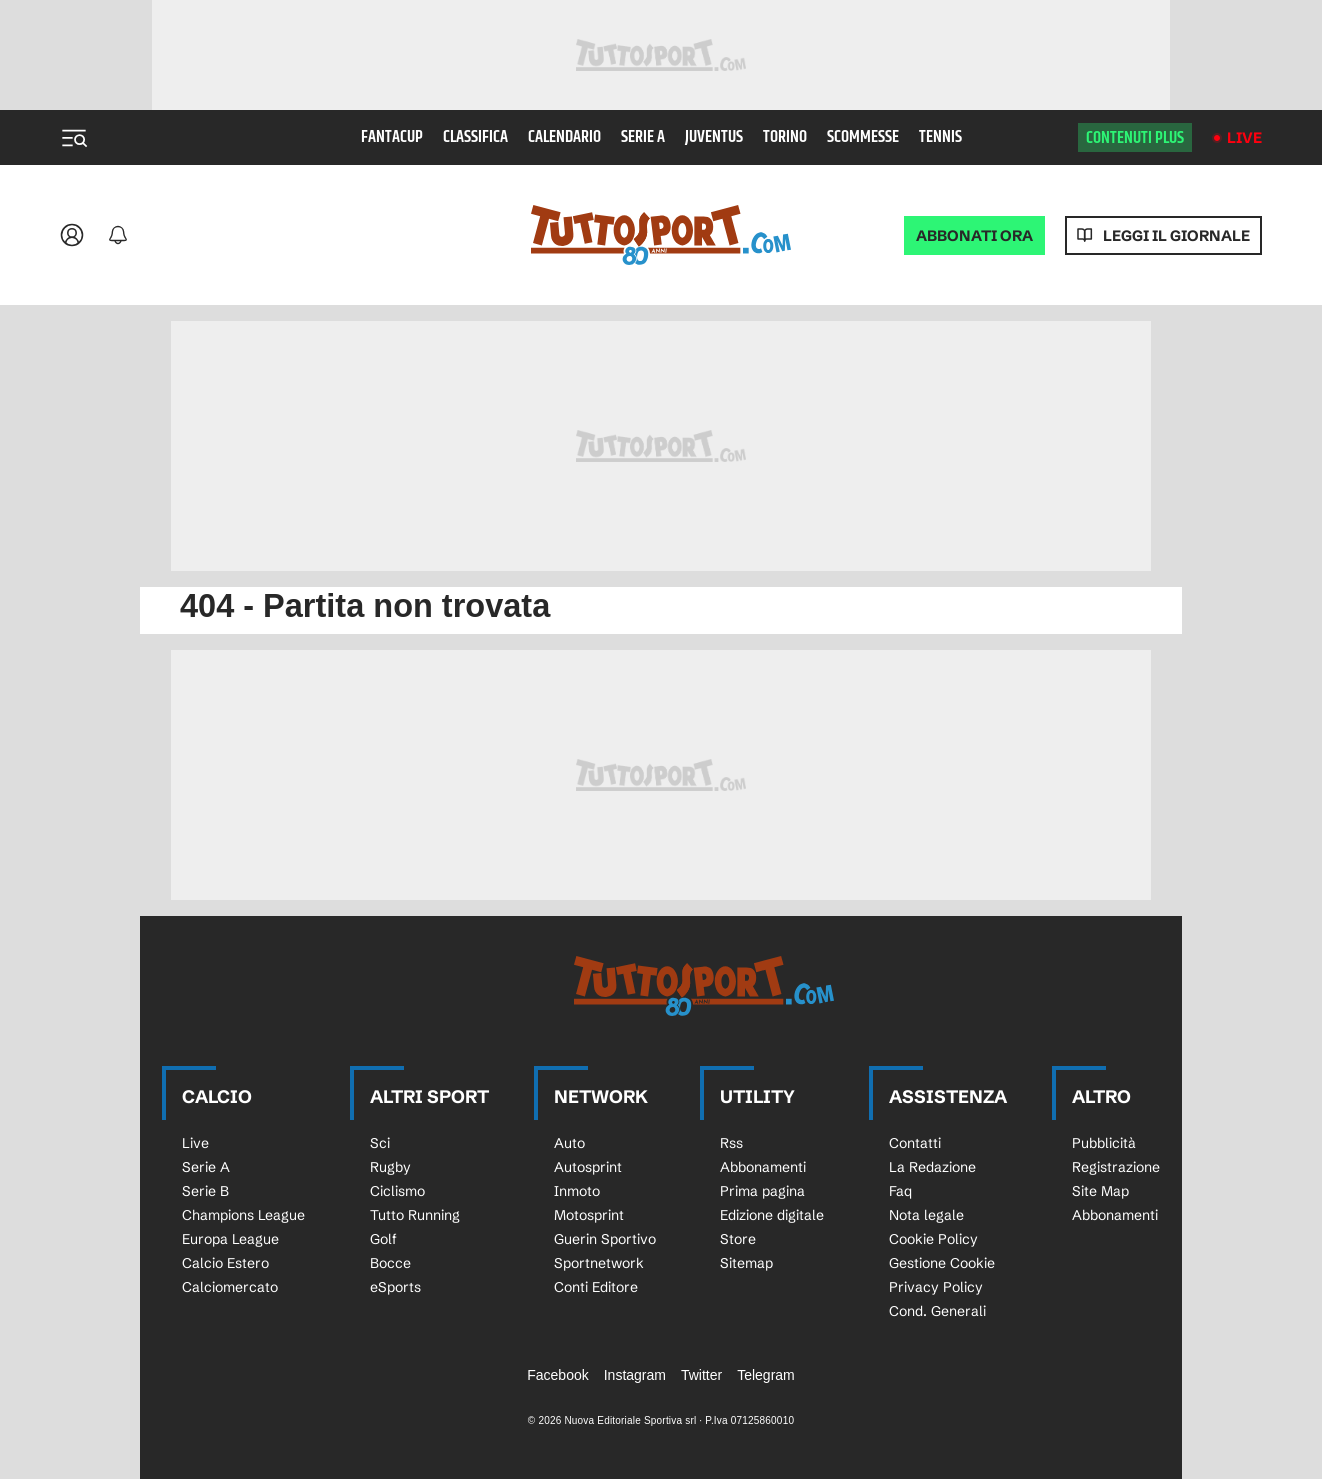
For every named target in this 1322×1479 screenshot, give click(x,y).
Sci (380, 1143)
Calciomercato (230, 1287)
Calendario (564, 137)
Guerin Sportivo (605, 1239)
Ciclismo (397, 1191)
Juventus (714, 137)
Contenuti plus (1135, 138)
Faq (900, 1191)
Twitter (701, 1375)
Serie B (205, 1191)
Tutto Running (415, 1215)
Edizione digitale (772, 1215)
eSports (395, 1287)
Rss (731, 1143)
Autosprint (588, 1167)
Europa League (230, 1239)
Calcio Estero (225, 1263)
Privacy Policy (936, 1287)
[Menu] (74, 138)
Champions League (243, 1215)
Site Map (1100, 1191)
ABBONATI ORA (974, 235)
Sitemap (746, 1263)
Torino (785, 137)
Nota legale (926, 1215)
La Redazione (932, 1167)
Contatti (915, 1143)
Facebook (557, 1375)
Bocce (390, 1263)
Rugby (390, 1167)
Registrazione (1116, 1167)
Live (1244, 137)
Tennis (940, 137)
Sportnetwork (599, 1263)
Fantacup (392, 137)
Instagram (635, 1375)
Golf (383, 1239)
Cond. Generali (937, 1311)
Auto (569, 1143)
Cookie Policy (933, 1239)
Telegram (766, 1375)
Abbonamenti (763, 1167)
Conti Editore (596, 1287)
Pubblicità (1104, 1143)
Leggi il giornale (1176, 235)
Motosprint (589, 1215)
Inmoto (577, 1191)
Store (738, 1239)
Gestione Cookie (942, 1263)
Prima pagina (762, 1191)
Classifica (475, 137)
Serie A (643, 137)
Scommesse (863, 137)
